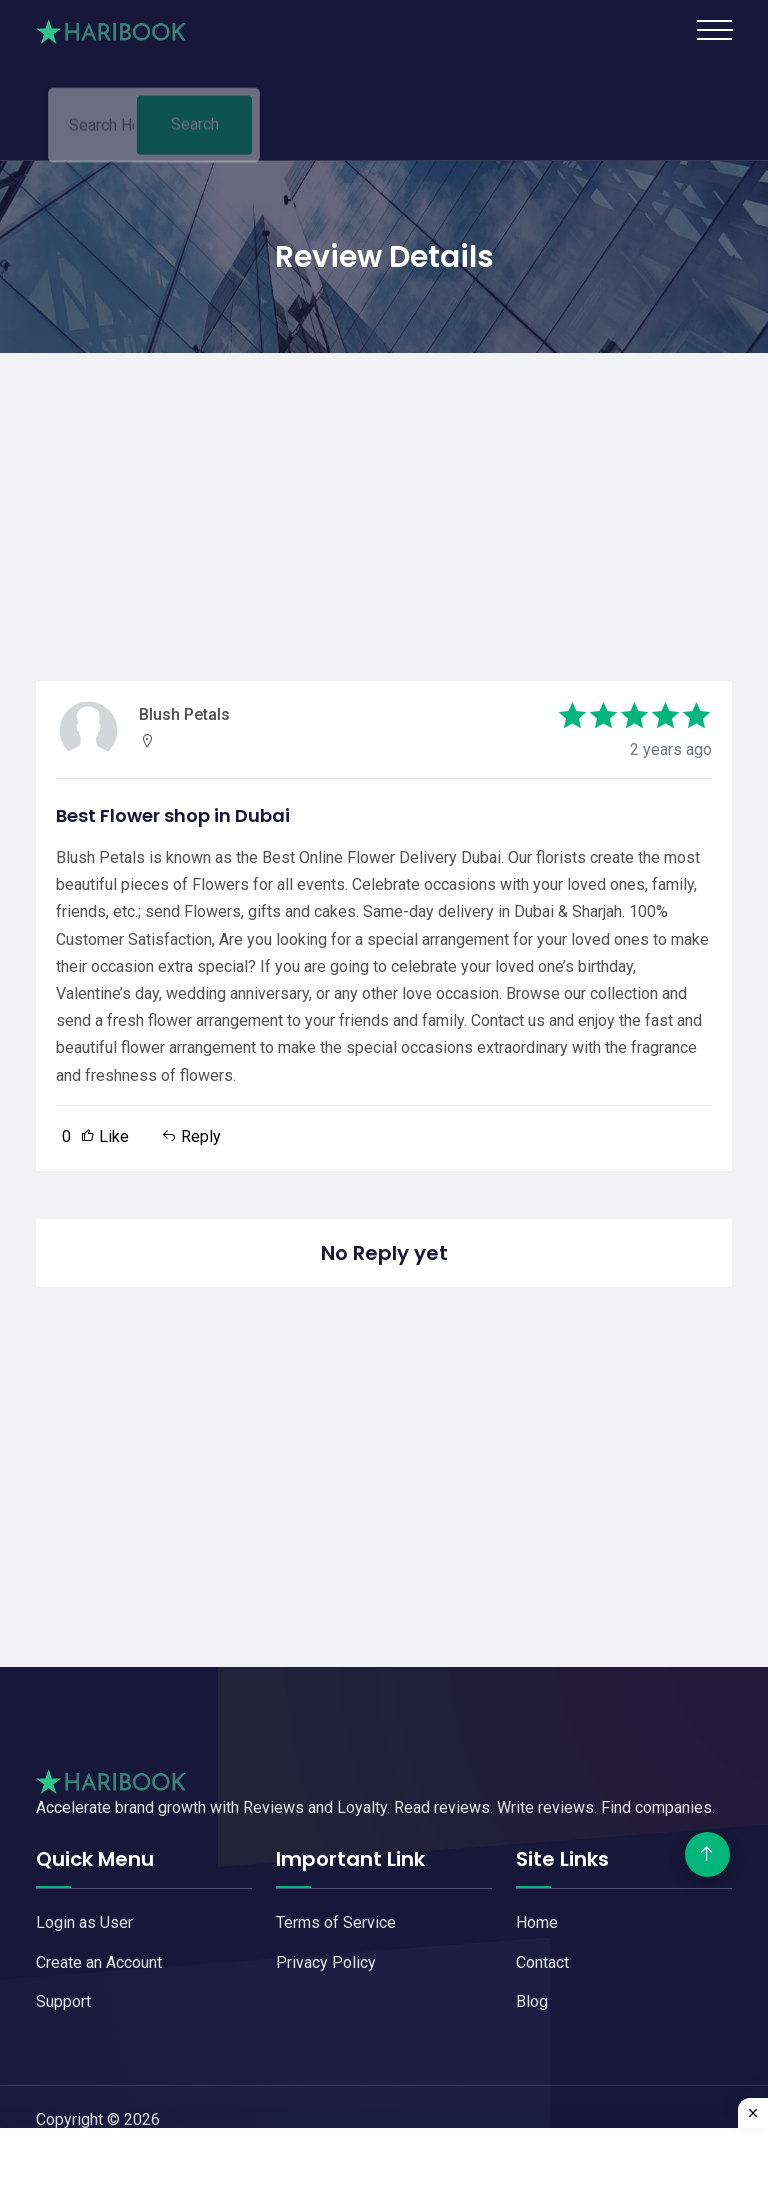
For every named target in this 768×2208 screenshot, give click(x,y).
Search (195, 129)
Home (537, 1922)
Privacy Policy (326, 1962)
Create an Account (99, 1962)
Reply (191, 1136)
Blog (532, 2001)
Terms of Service (336, 1922)
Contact (542, 1962)
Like (95, 1136)
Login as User (84, 1922)
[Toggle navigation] (714, 30)
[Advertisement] (384, 493)
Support (63, 2001)
